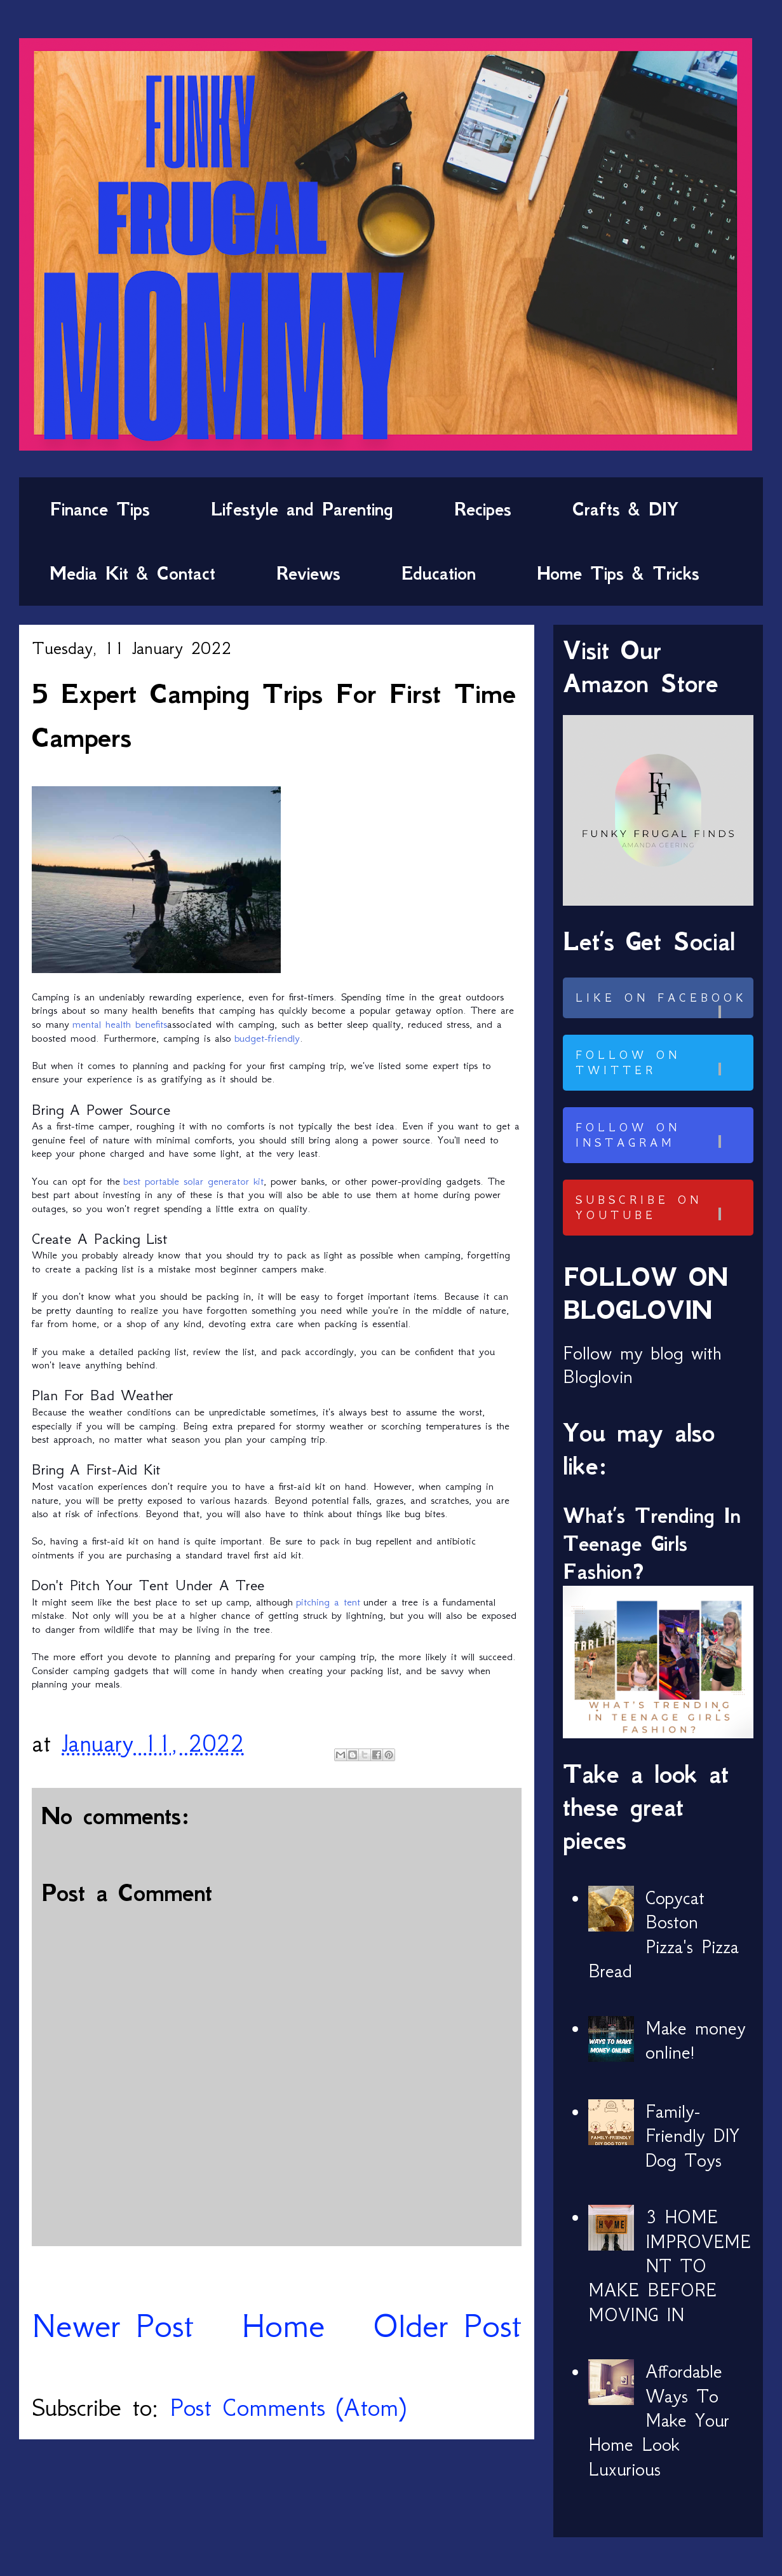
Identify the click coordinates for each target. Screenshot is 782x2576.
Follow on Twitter (663, 1062)
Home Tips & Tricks (618, 573)
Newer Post (113, 2325)
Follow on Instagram (663, 1135)
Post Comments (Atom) (288, 2407)
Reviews (308, 573)
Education (438, 573)
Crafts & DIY (625, 509)
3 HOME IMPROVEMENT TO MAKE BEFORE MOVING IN (669, 2265)
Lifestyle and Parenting (302, 509)
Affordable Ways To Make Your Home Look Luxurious (658, 2420)
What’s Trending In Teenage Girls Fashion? (652, 1543)
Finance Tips (100, 509)
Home (283, 2325)
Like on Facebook (663, 1004)
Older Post (447, 2325)
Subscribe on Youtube (663, 1207)
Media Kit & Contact (132, 573)
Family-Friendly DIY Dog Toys (692, 2136)
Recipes (482, 509)
